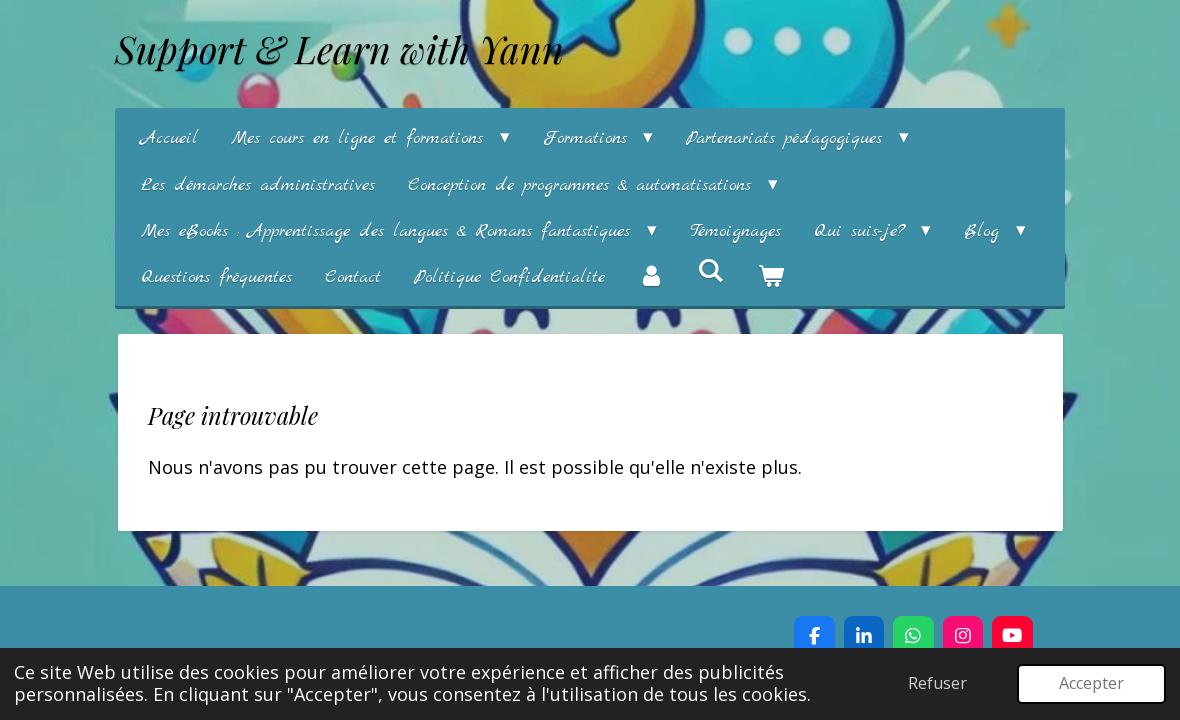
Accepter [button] (1091, 683)
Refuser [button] (937, 683)
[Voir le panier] (770, 278)
